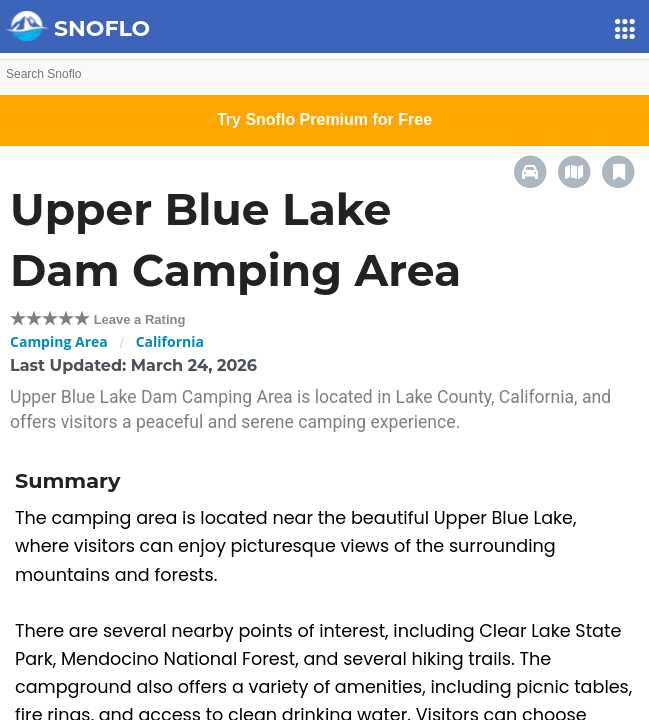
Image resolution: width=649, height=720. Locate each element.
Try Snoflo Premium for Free (324, 119)
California (170, 341)
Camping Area (59, 341)
